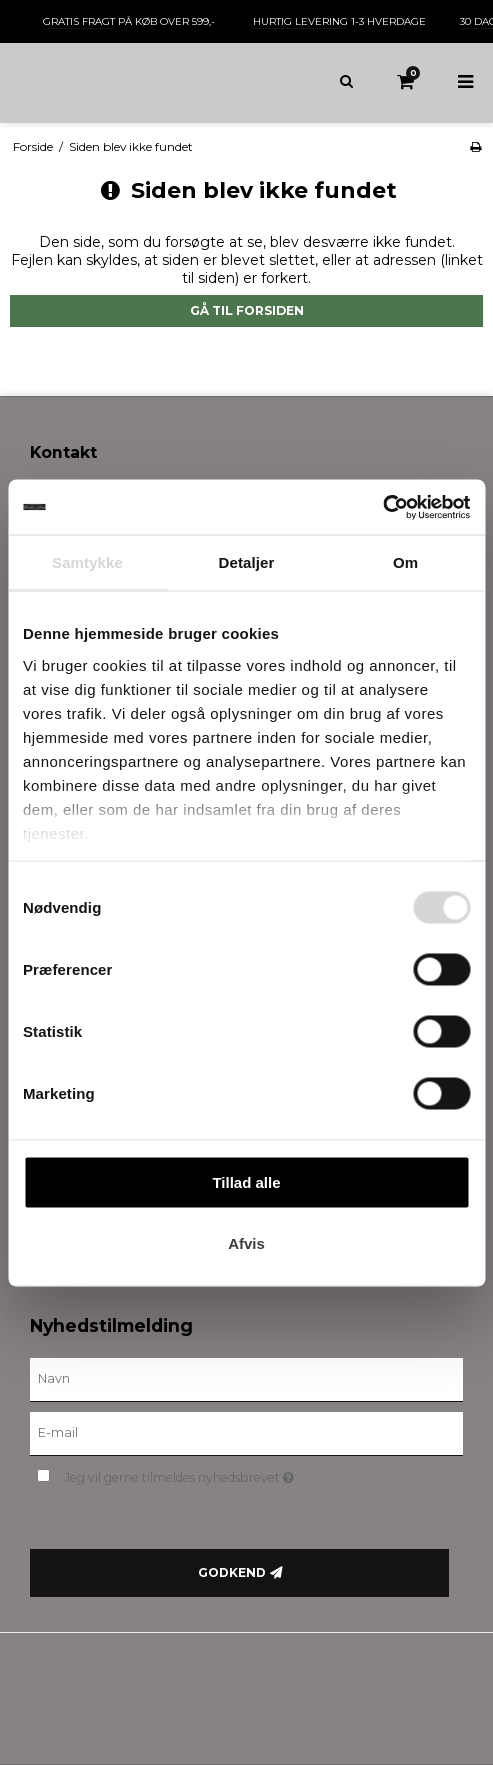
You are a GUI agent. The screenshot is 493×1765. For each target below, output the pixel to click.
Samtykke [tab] (87, 562)
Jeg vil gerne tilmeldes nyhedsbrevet (229, 1474)
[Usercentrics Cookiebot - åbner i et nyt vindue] (382, 507)
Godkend (232, 1572)
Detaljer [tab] (247, 562)
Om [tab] (405, 562)
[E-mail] (246, 1432)
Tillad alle (246, 1182)
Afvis (246, 1243)
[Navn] (246, 1378)
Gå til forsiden (247, 310)
